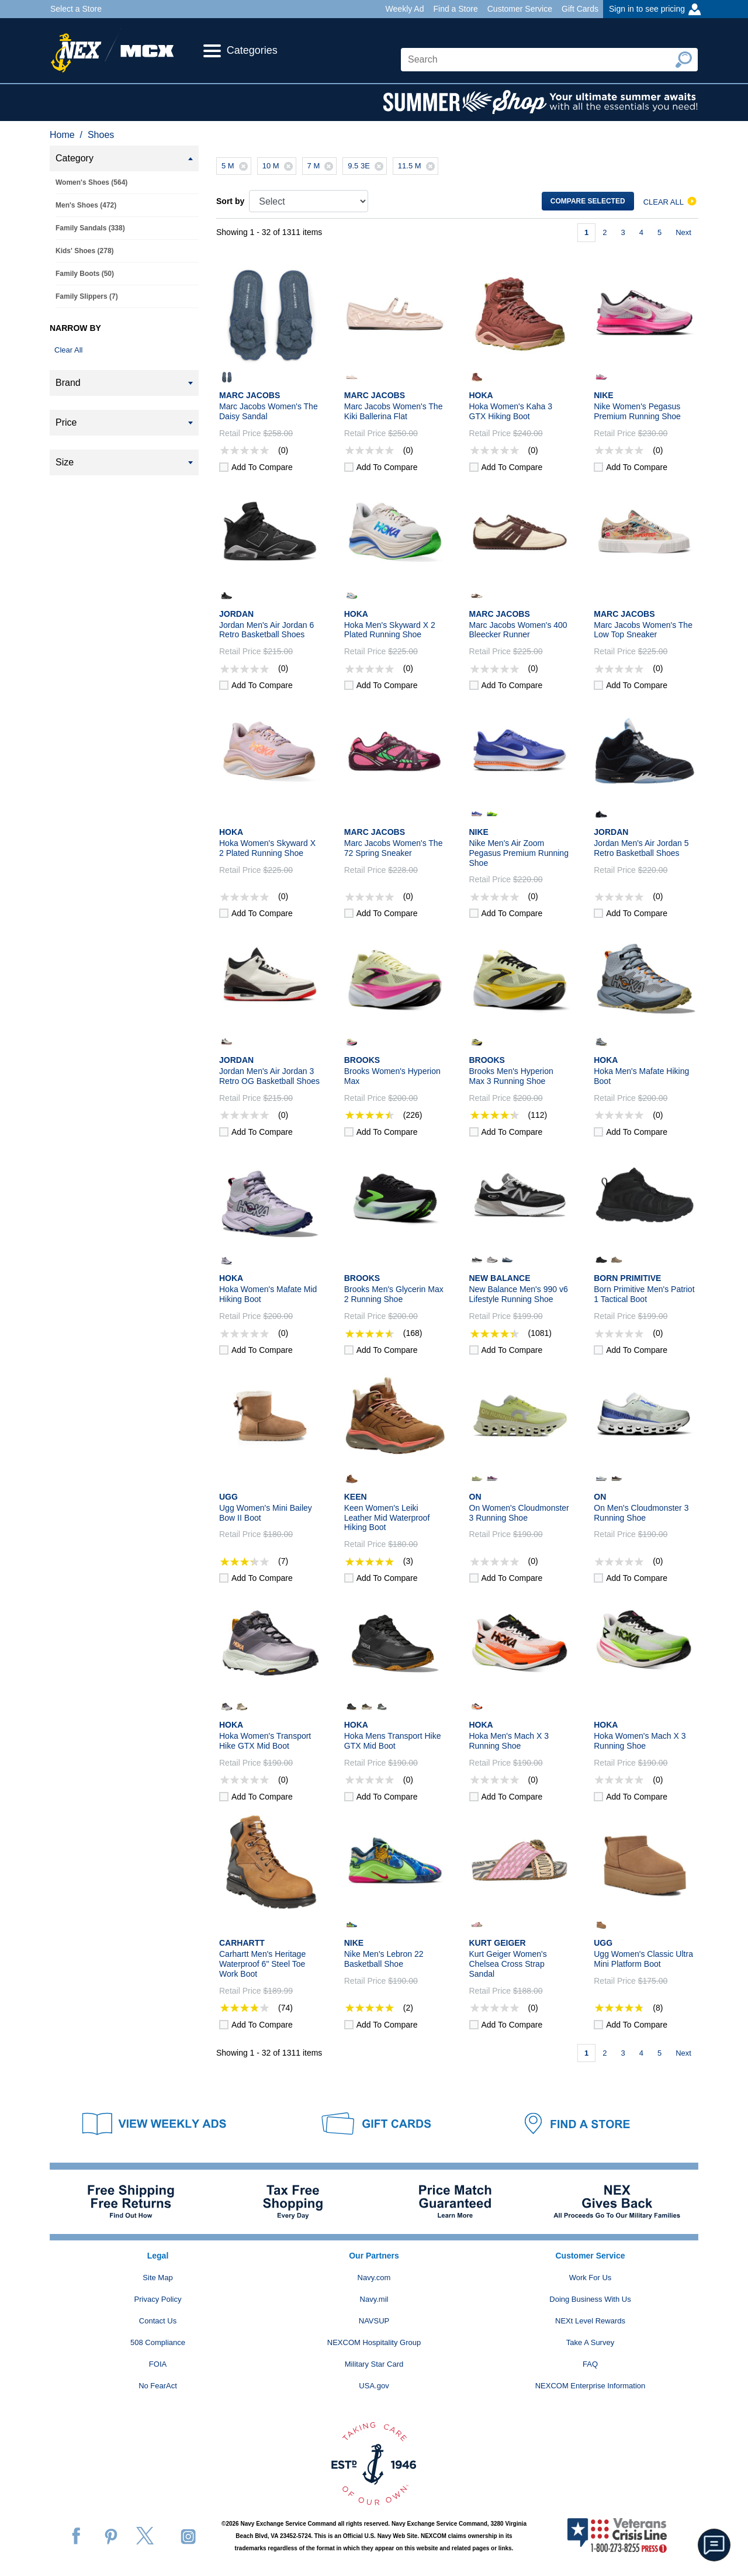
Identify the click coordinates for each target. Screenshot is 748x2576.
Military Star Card (374, 2364)
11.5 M (418, 166)
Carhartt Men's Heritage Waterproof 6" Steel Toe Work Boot (262, 1963)
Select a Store (76, 8)
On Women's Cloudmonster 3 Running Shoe (519, 1512)
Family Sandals (90, 228)
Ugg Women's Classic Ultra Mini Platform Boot (643, 1959)
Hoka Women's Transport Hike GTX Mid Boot (265, 1740)
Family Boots (85, 274)
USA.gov (374, 2385)
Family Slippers (87, 296)
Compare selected (587, 201)
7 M (322, 166)
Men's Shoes (86, 205)
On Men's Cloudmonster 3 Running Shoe (641, 1512)
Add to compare (262, 467)
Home (62, 135)
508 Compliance (157, 2342)
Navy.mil (374, 2299)
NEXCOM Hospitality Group (374, 2342)
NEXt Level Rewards (590, 2320)
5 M (236, 166)
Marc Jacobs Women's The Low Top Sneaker (643, 630)
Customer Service (519, 8)
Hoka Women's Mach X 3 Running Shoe (639, 1740)
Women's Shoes (91, 182)
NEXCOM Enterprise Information (590, 2385)
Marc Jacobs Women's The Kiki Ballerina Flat (393, 411)
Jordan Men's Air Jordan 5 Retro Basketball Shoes (641, 848)
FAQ (590, 2364)
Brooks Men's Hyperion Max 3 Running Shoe (511, 1076)
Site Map (157, 2277)
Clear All (68, 350)
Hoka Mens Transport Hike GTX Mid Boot (392, 1740)
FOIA (158, 2364)
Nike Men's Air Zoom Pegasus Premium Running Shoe (519, 853)
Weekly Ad (405, 8)
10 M (279, 166)
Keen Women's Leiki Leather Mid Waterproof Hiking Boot (387, 1517)
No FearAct (157, 2385)
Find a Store (455, 8)
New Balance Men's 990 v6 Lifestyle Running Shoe (518, 1294)
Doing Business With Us (590, 2299)
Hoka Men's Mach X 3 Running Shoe (509, 1740)
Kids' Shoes (85, 251)
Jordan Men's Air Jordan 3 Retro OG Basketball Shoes (269, 1076)
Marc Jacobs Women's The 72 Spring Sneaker (393, 848)
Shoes (101, 135)
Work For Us (590, 2277)
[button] (714, 2545)
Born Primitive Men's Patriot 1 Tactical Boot (644, 1294)
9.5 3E (367, 166)
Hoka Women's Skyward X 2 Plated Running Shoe (267, 848)
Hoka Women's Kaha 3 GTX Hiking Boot (511, 411)
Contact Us (157, 2320)
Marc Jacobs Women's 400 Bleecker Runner (518, 630)
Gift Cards (580, 8)
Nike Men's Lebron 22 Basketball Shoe (384, 1959)
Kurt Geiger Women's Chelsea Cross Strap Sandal (508, 1963)
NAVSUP (374, 2320)
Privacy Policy (158, 2299)
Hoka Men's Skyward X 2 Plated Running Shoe (389, 630)
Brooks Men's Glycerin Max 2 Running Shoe (394, 1294)
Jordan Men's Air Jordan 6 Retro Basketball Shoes (266, 630)
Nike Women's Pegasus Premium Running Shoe (637, 411)
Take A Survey (590, 2342)
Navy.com (374, 2277)
